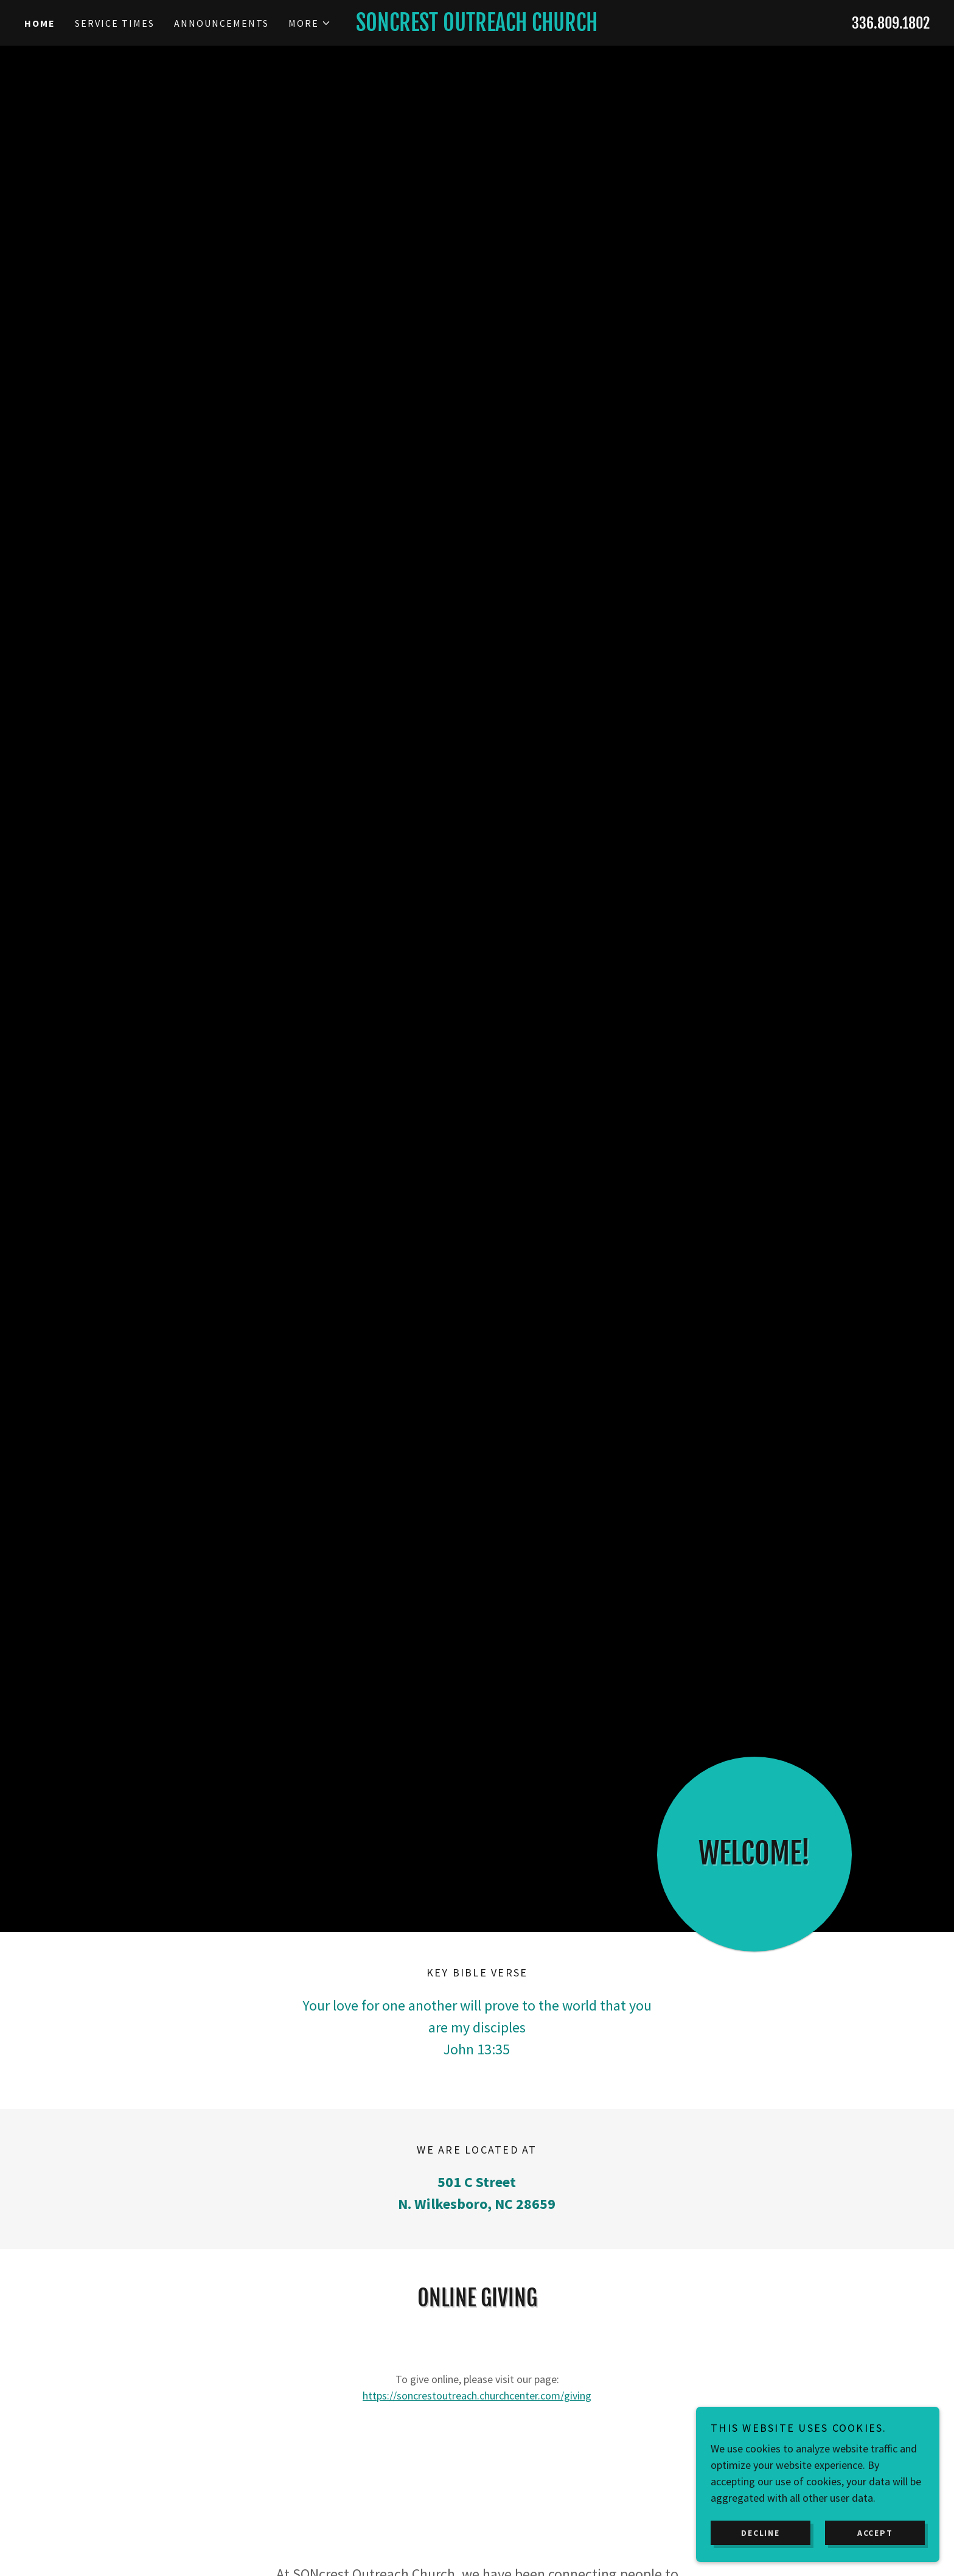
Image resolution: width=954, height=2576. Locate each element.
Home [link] (39, 23)
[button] (309, 23)
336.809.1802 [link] (891, 23)
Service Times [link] (115, 23)
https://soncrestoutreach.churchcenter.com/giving (477, 2396)
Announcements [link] (221, 23)
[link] (477, 27)
